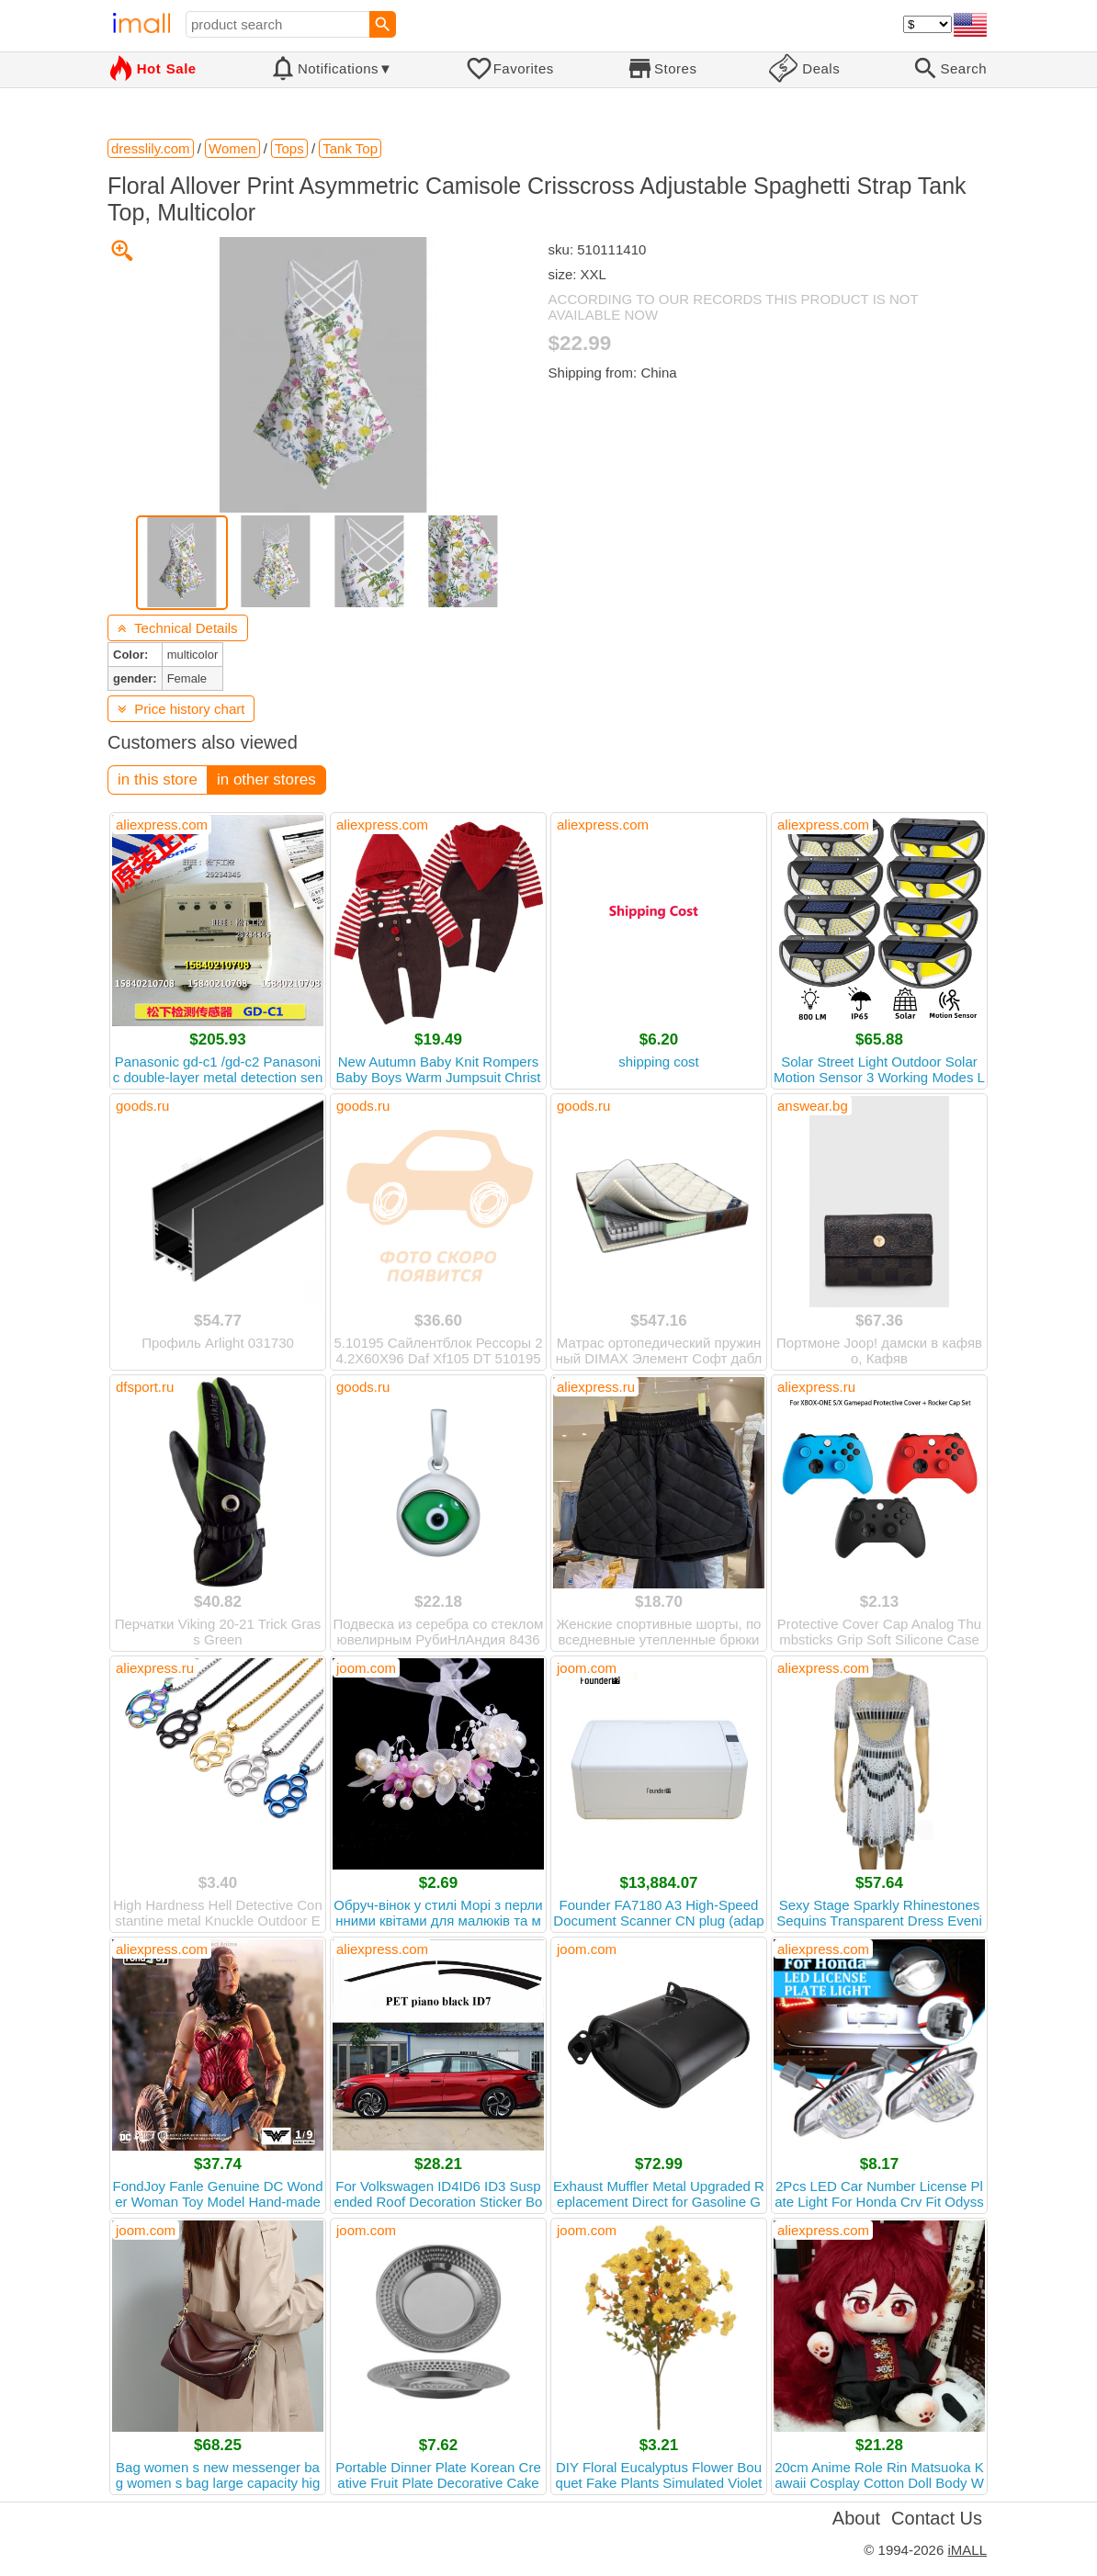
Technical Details (178, 628)
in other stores (266, 779)
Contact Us (936, 2518)
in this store (158, 779)
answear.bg (812, 1105)
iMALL (967, 2550)
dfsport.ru (145, 1387)
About (856, 2518)
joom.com (366, 1668)
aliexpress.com (162, 824)
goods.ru (142, 1105)
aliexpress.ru (596, 1387)
